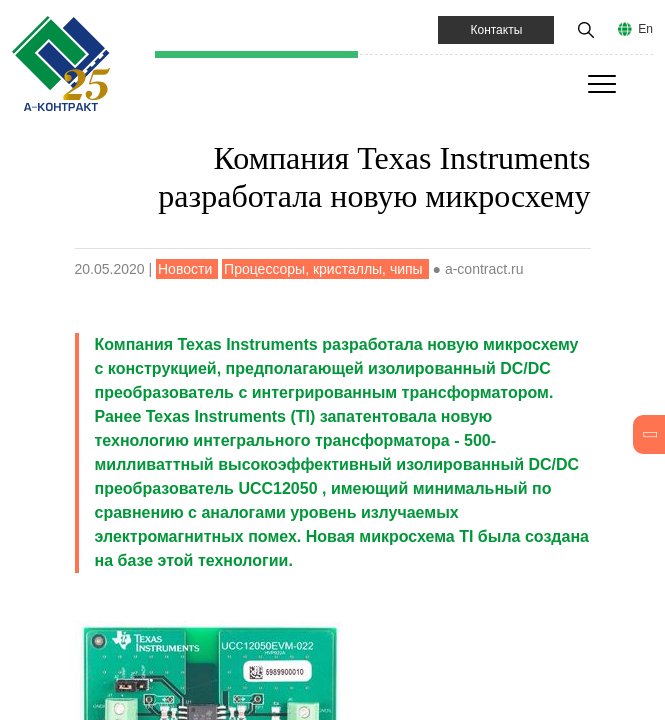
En (645, 29)
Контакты (496, 30)
